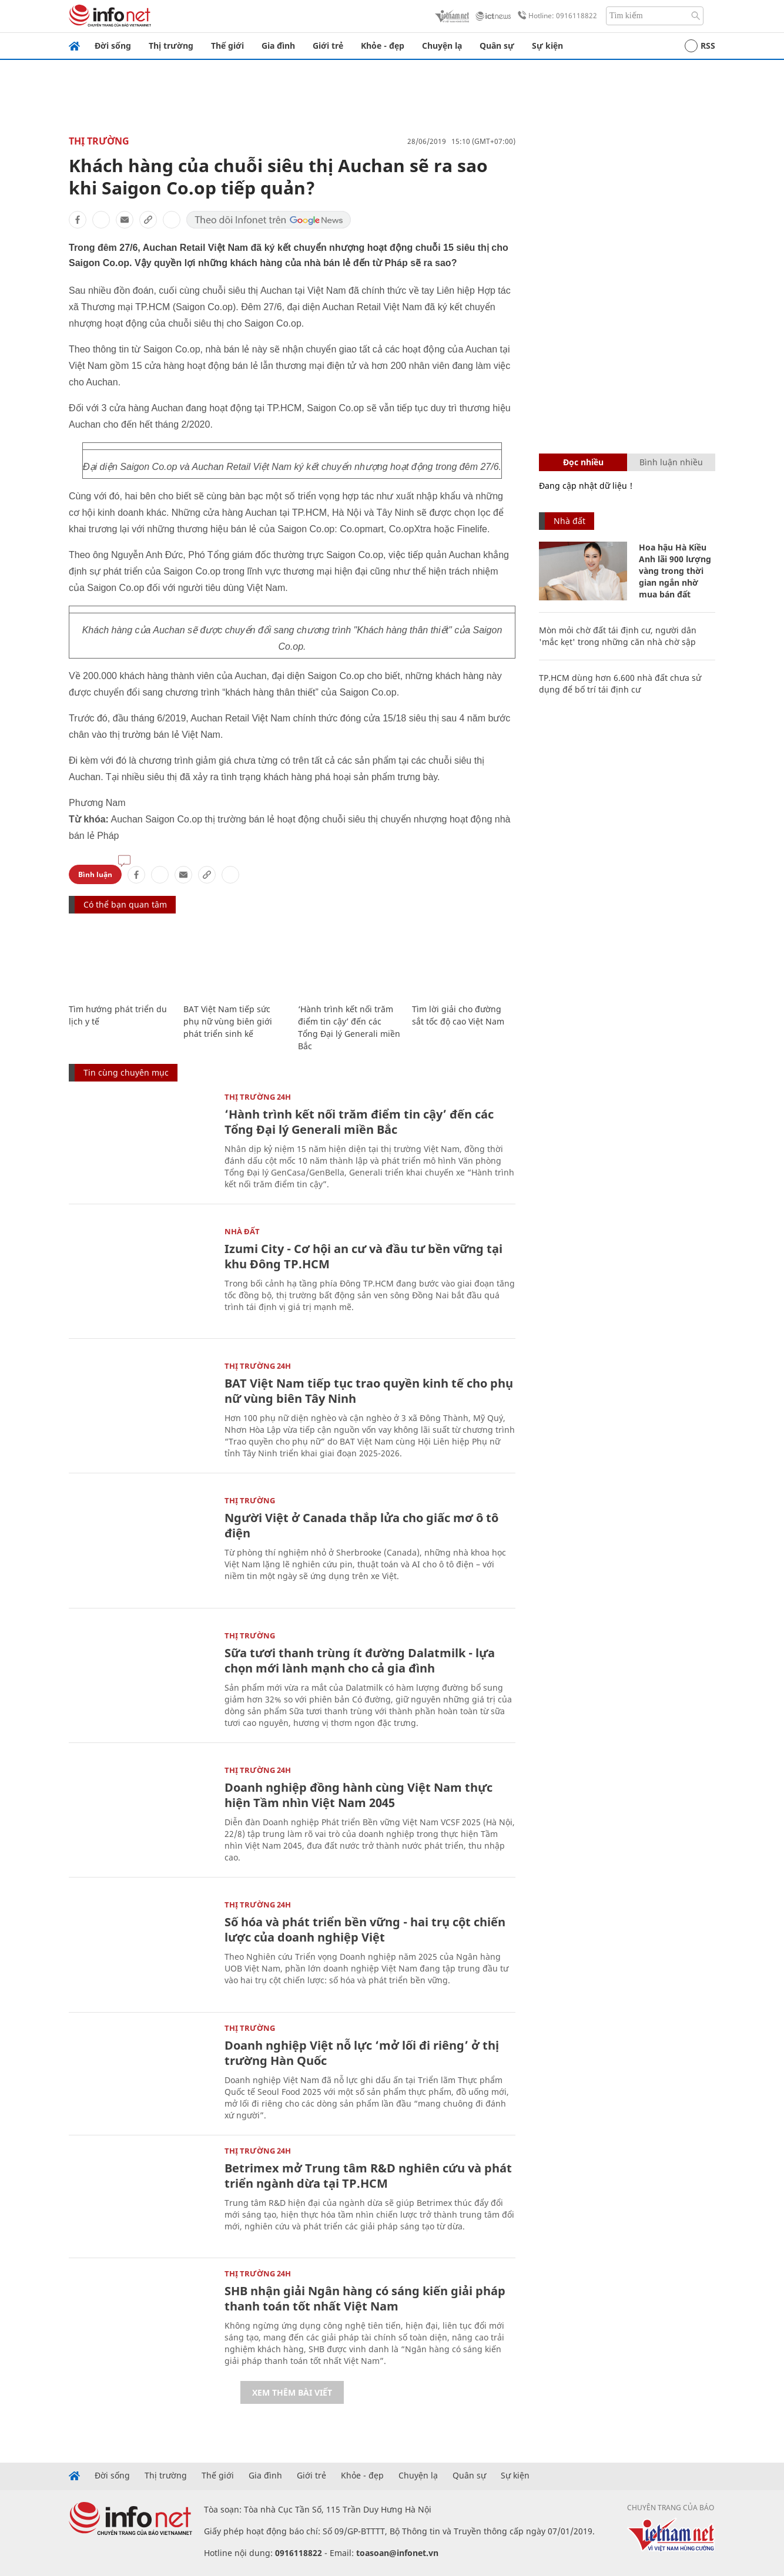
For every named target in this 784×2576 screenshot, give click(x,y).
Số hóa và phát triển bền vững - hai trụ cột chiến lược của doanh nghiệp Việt (365, 1929)
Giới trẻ (328, 45)
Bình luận (95, 874)
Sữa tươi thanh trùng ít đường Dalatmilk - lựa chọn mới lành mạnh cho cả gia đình (360, 1660)
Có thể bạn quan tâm (125, 904)
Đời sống (113, 45)
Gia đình (278, 45)
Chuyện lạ (442, 45)
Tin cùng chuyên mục (126, 1072)
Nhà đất (242, 1231)
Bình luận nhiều (671, 462)
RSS (700, 45)
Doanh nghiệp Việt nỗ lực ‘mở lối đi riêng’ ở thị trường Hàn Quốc (362, 2052)
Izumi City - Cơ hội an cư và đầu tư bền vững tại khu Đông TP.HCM (363, 1256)
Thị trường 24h (258, 1096)
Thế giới (227, 45)
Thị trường (171, 45)
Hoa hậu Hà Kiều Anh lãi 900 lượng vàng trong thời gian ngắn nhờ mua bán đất (675, 571)
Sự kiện (547, 45)
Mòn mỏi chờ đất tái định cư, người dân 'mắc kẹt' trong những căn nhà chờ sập (617, 635)
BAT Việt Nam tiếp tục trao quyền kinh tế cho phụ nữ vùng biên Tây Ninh (369, 1390)
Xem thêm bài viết (292, 2392)
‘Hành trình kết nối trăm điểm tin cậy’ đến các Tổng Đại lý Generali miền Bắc (359, 1121)
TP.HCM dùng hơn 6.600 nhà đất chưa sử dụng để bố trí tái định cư (620, 683)
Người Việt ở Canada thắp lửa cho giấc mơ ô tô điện (361, 1525)
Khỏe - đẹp (382, 45)
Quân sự (497, 45)
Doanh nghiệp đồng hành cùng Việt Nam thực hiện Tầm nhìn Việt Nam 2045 (358, 1795)
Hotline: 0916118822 (555, 15)
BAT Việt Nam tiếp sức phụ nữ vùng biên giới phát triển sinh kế (227, 1021)
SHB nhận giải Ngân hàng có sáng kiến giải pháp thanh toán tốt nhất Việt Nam (365, 2298)
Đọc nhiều (583, 462)
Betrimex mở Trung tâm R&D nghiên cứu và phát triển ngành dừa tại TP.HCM (368, 2175)
